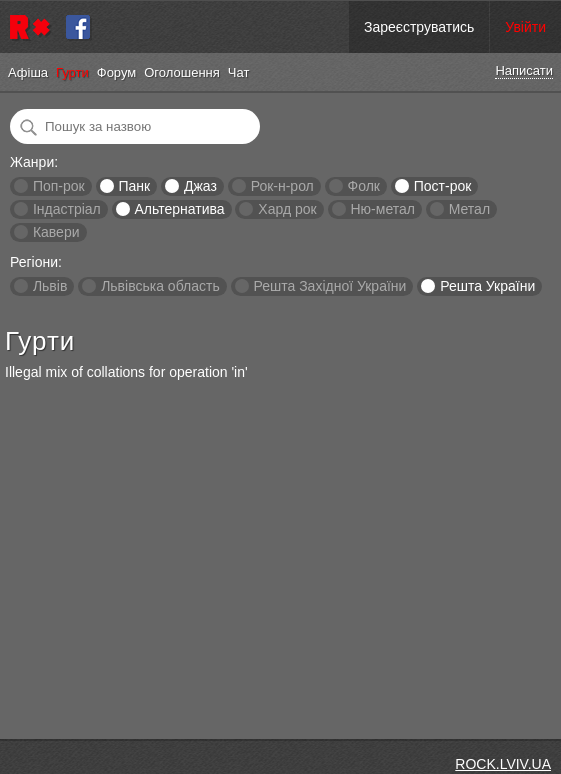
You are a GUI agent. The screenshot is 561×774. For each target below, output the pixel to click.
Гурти (72, 72)
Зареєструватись (419, 27)
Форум (117, 72)
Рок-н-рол (282, 186)
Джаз (200, 186)
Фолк (364, 186)
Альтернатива (180, 209)
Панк (134, 186)
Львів (50, 286)
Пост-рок (443, 186)
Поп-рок (59, 186)
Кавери (56, 232)
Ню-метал (382, 209)
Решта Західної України (329, 286)
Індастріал (67, 209)
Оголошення (182, 72)
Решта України (487, 286)
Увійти (525, 27)
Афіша (28, 72)
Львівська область (160, 286)
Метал (469, 209)
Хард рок (287, 209)
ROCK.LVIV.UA (503, 764)
